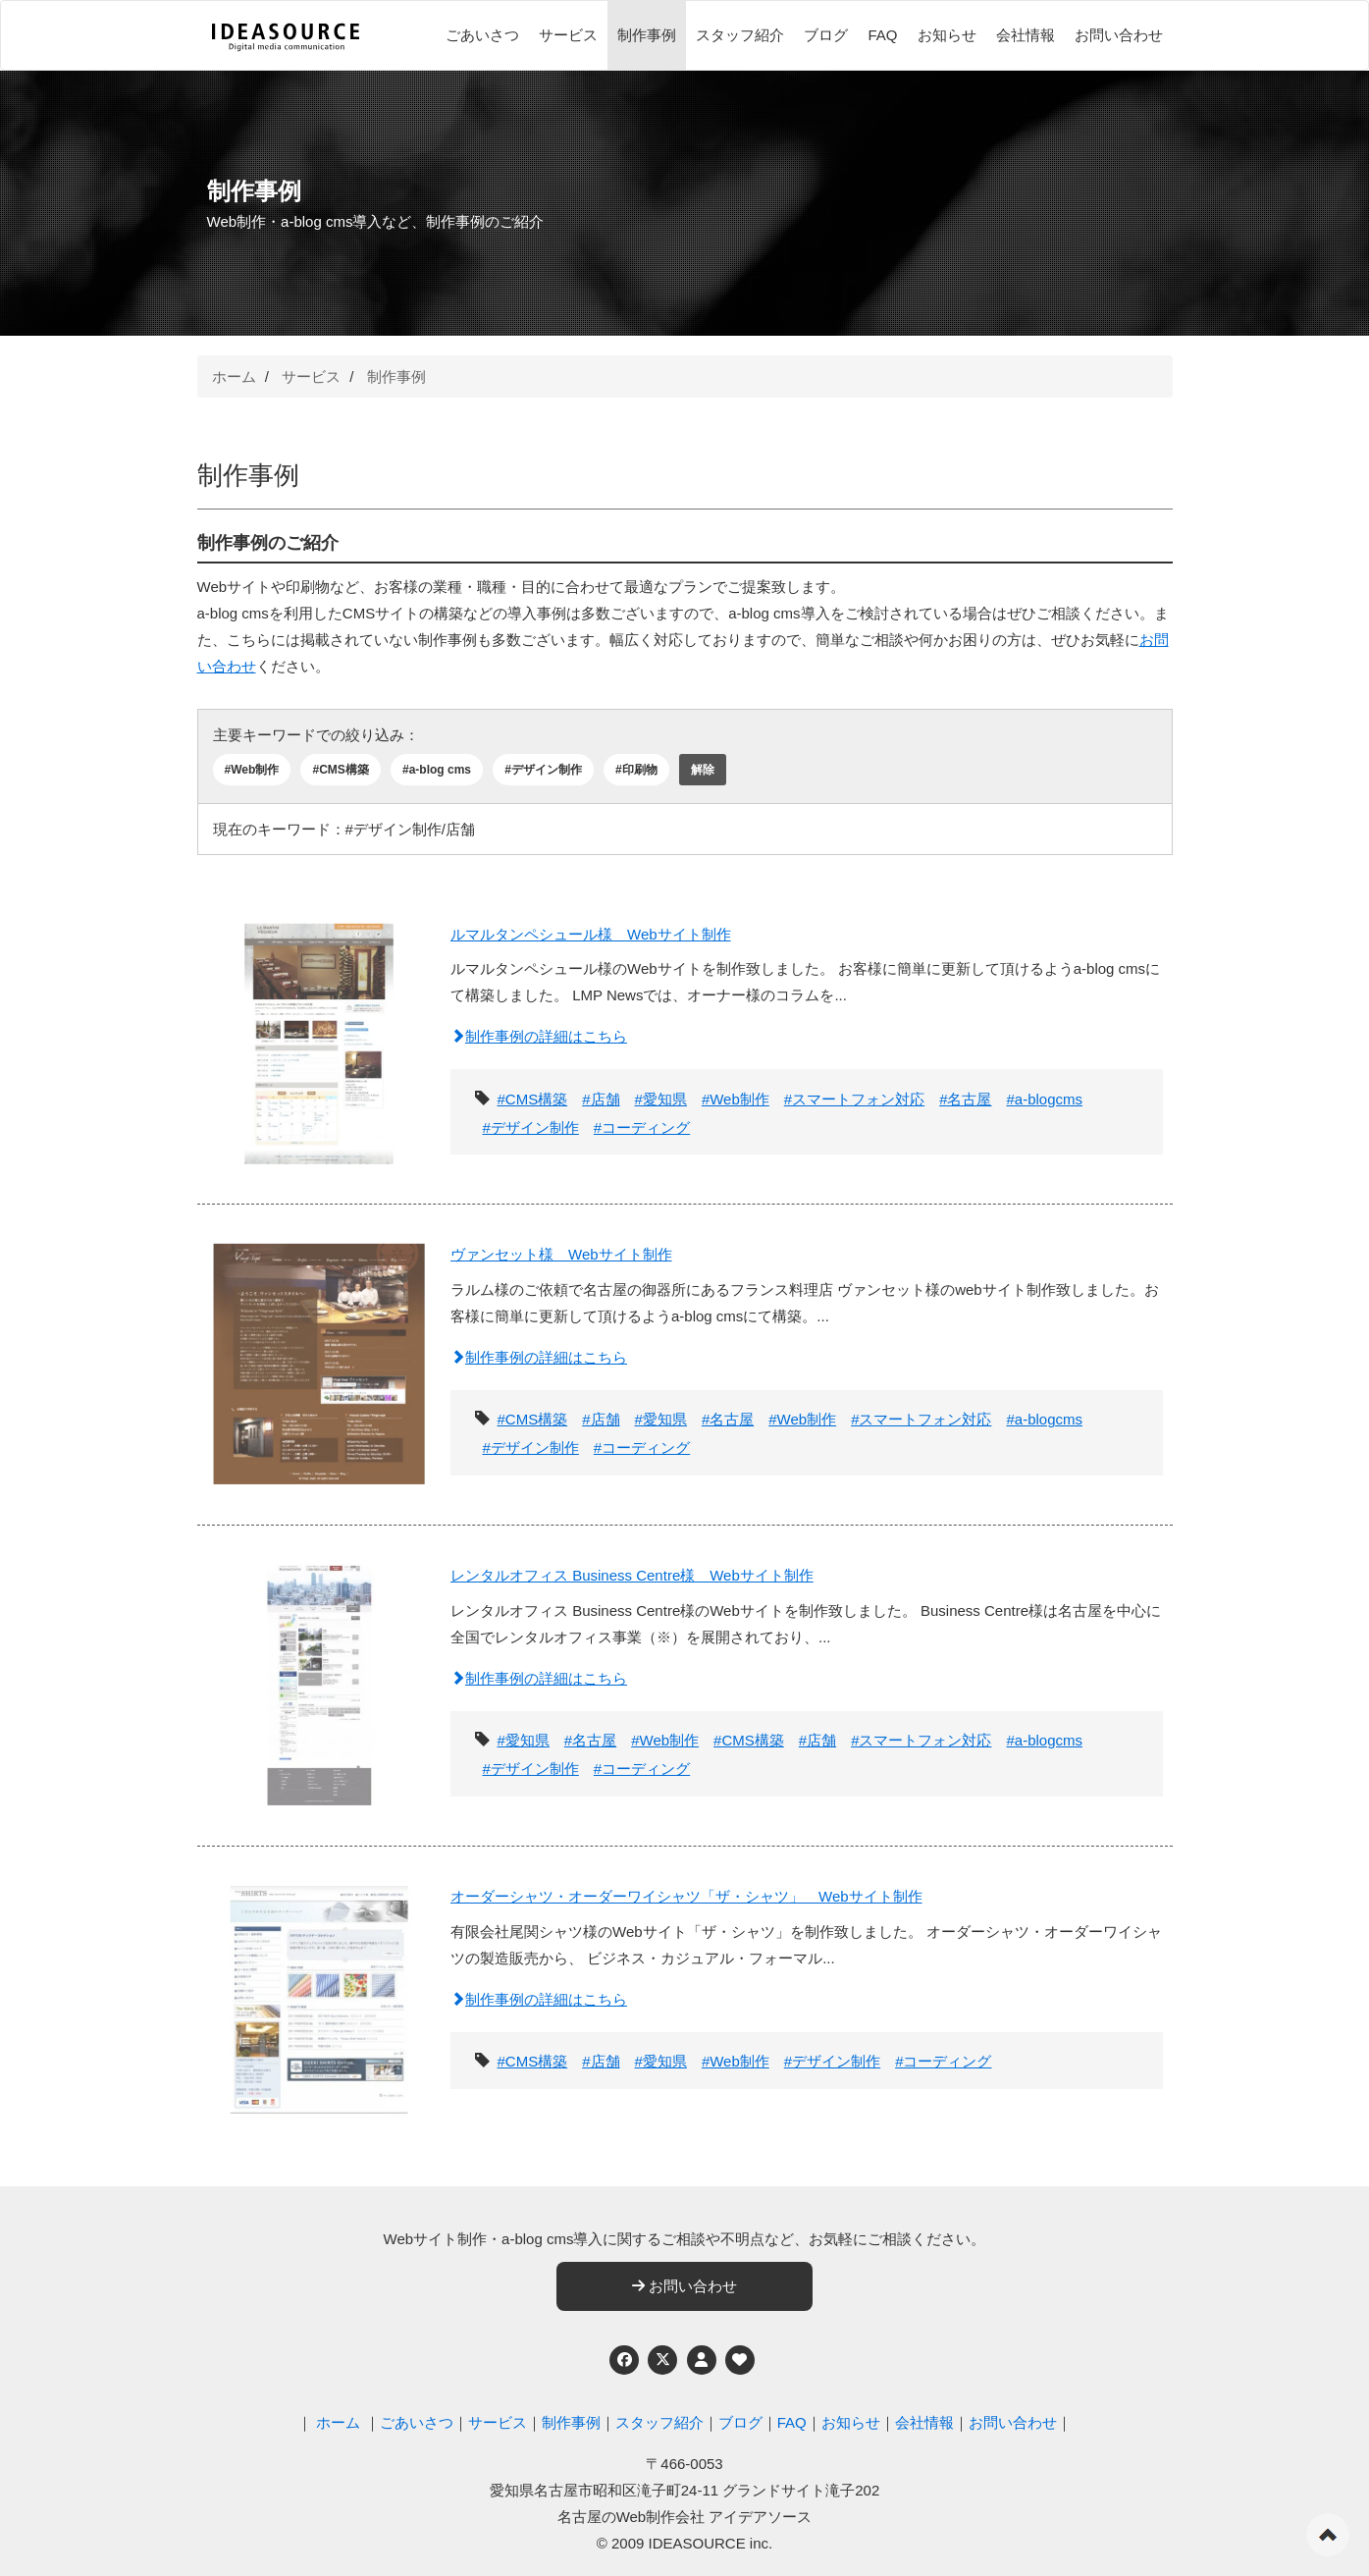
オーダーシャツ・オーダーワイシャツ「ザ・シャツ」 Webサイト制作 (686, 1896)
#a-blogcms (1044, 1099)
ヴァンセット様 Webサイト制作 (561, 1254)
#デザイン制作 (543, 770)
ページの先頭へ (1327, 2534)
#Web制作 (252, 770)
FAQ (882, 35)
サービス (568, 35)
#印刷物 (636, 770)
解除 (702, 770)
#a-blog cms (436, 770)
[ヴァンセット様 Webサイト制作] (319, 1354)
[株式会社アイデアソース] (285, 37)
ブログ (826, 35)
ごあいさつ (482, 35)
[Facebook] (624, 2360)
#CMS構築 (340, 770)
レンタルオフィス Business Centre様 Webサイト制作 (632, 1575)
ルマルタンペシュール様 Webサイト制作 (590, 934)
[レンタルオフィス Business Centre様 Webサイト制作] (319, 1675)
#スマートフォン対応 (854, 1099)
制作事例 (646, 35)
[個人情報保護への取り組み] (701, 2360)
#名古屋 (965, 1099)
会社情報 (1025, 35)
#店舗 (600, 1099)
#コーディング (642, 1127)
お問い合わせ (1119, 35)
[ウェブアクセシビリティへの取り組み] (740, 2360)
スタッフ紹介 (740, 35)
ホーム (234, 376)
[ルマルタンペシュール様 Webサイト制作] (319, 1034)
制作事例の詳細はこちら (538, 1036)
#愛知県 (661, 1099)
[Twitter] (662, 2360)
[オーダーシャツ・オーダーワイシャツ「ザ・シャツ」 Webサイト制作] (319, 1996)
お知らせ (947, 35)
